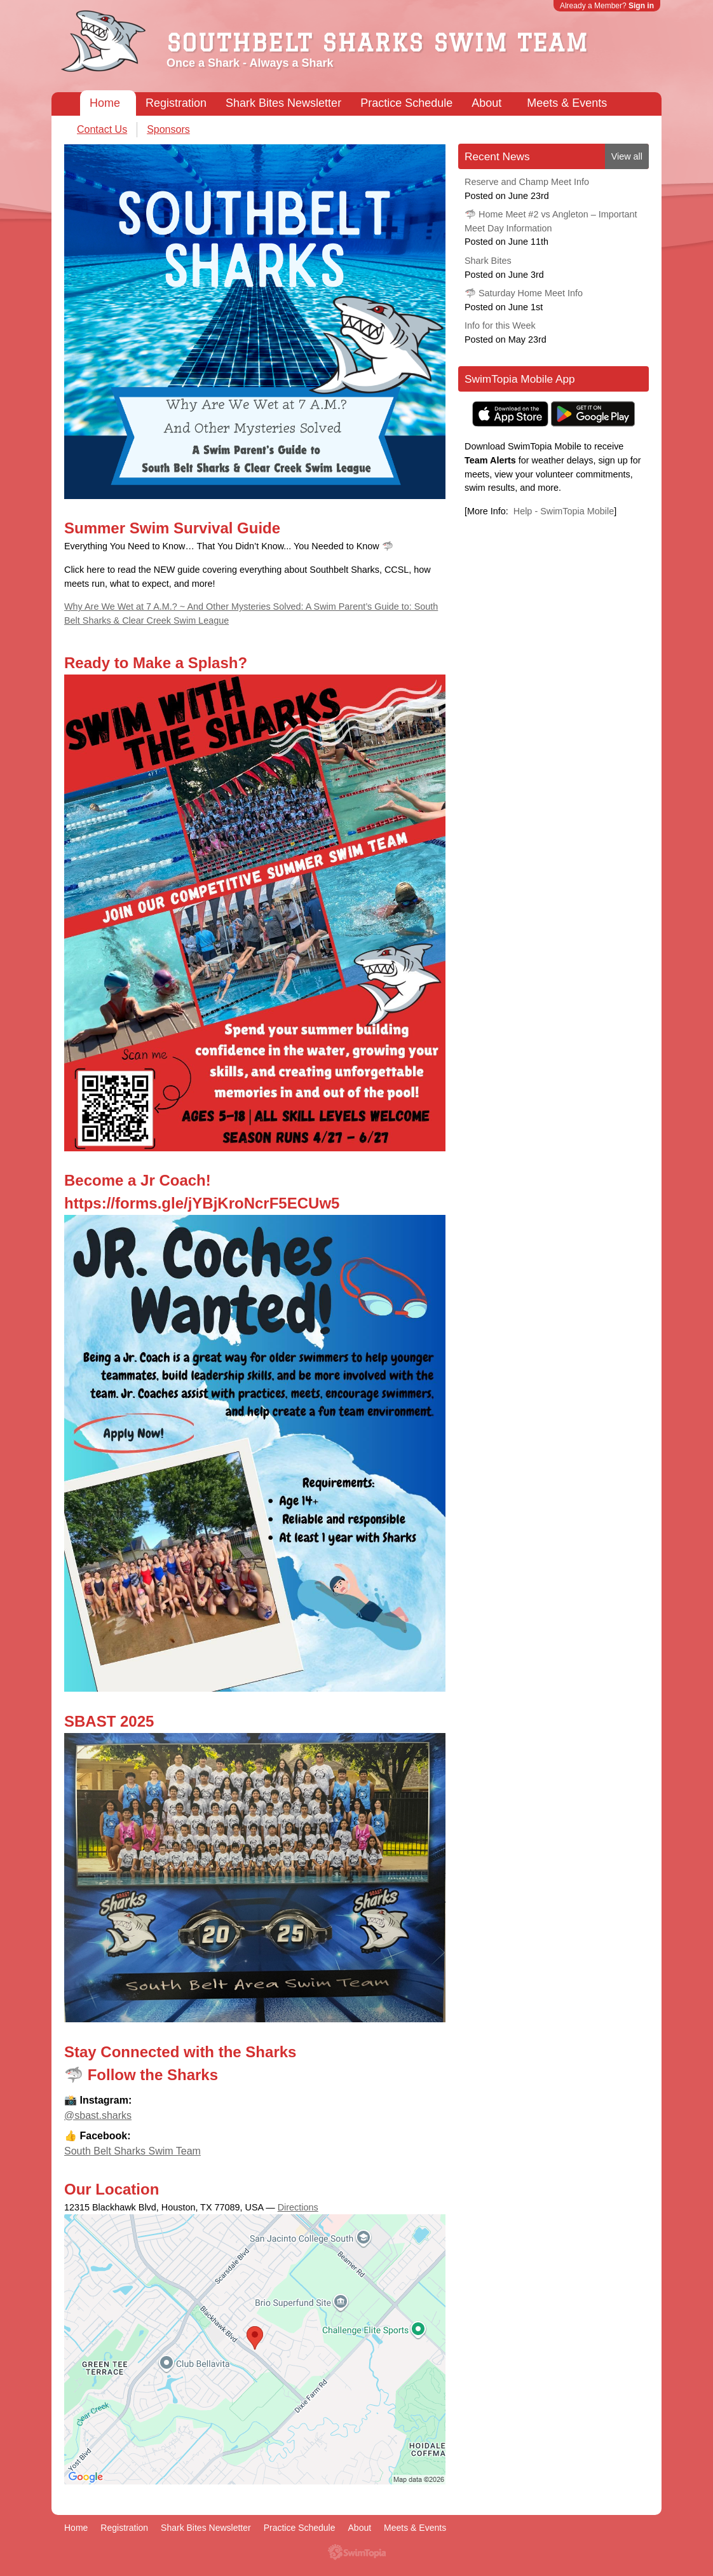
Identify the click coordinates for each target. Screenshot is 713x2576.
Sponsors (168, 129)
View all (626, 156)
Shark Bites (488, 261)
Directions (298, 2207)
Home (105, 103)
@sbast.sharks (98, 2115)
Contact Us (102, 129)
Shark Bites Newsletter (283, 103)
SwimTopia (357, 2552)
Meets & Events (567, 103)
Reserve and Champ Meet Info (527, 182)
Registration (176, 103)
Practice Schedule (406, 103)
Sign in (641, 5)
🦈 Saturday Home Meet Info (524, 293)
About (486, 103)
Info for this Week (500, 325)
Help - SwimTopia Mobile (563, 511)
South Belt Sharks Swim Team (132, 2151)
